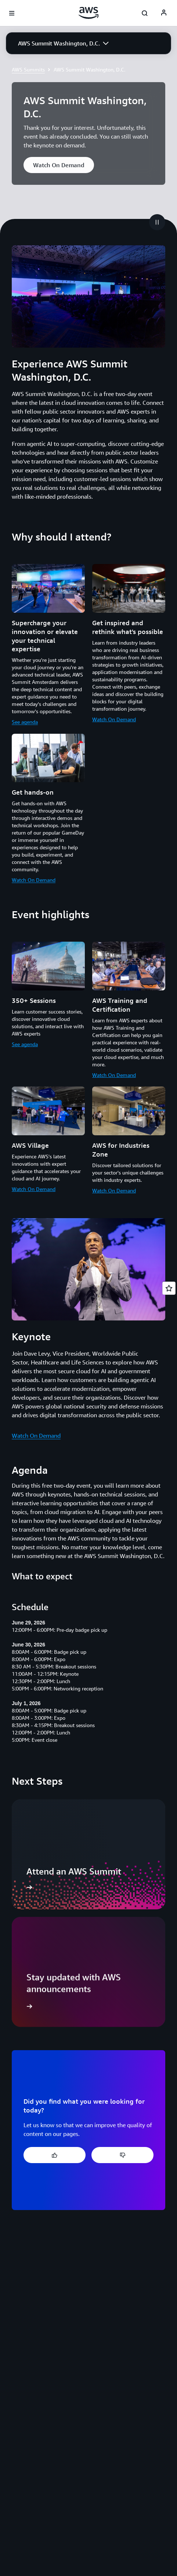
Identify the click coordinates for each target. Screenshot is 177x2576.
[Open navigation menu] (12, 13)
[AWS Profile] (163, 13)
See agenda (25, 722)
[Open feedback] (169, 1288)
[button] (63, 43)
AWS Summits (28, 69)
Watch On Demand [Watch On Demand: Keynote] (36, 1435)
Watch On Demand (114, 719)
